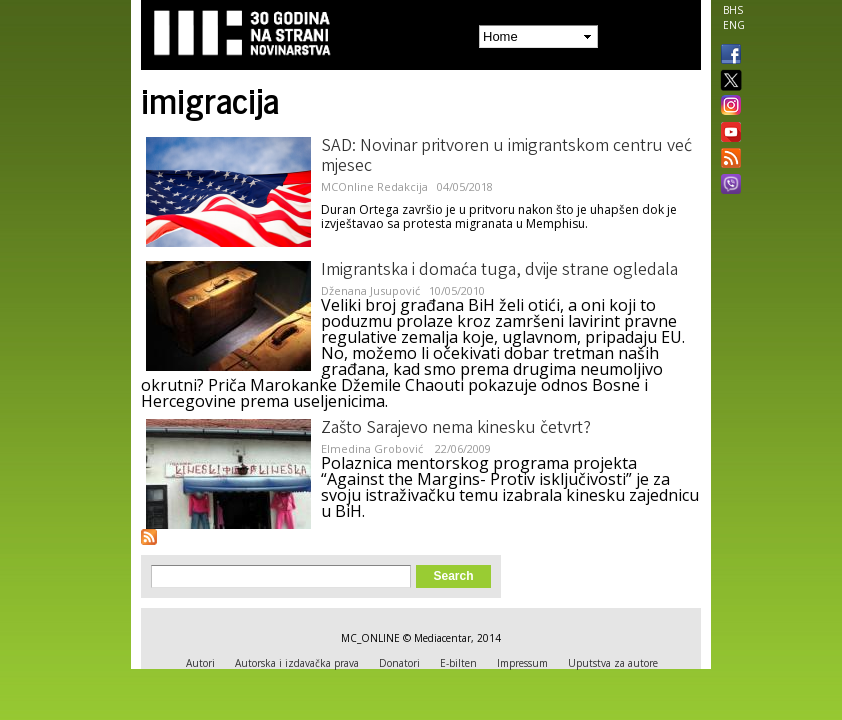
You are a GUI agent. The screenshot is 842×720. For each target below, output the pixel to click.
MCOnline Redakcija (374, 186)
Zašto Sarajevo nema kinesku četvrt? (456, 429)
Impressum (522, 663)
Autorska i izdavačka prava (297, 663)
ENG (734, 25)
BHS (733, 10)
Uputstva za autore (613, 663)
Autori (200, 663)
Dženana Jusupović (370, 290)
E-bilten (458, 663)
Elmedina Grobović (373, 448)
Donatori (399, 663)
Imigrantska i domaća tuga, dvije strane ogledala (499, 271)
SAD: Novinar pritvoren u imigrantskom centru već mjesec (506, 157)
